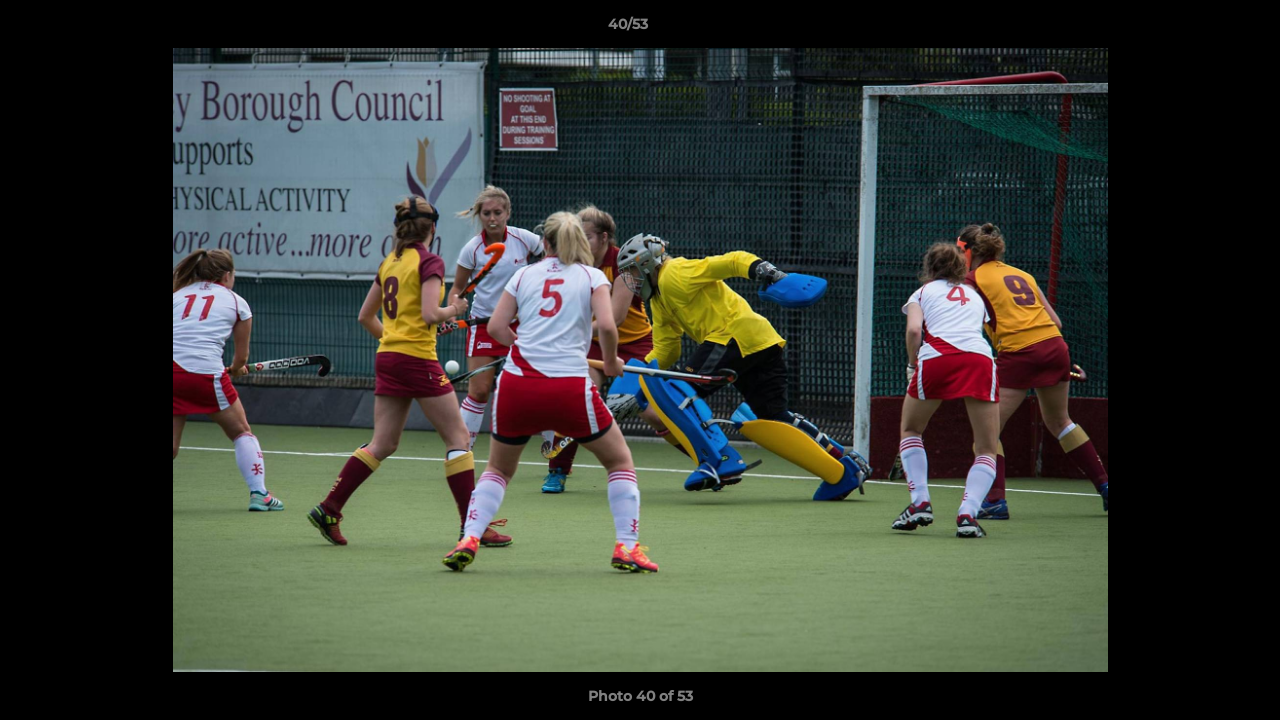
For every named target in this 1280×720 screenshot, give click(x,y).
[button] (1196, 29)
